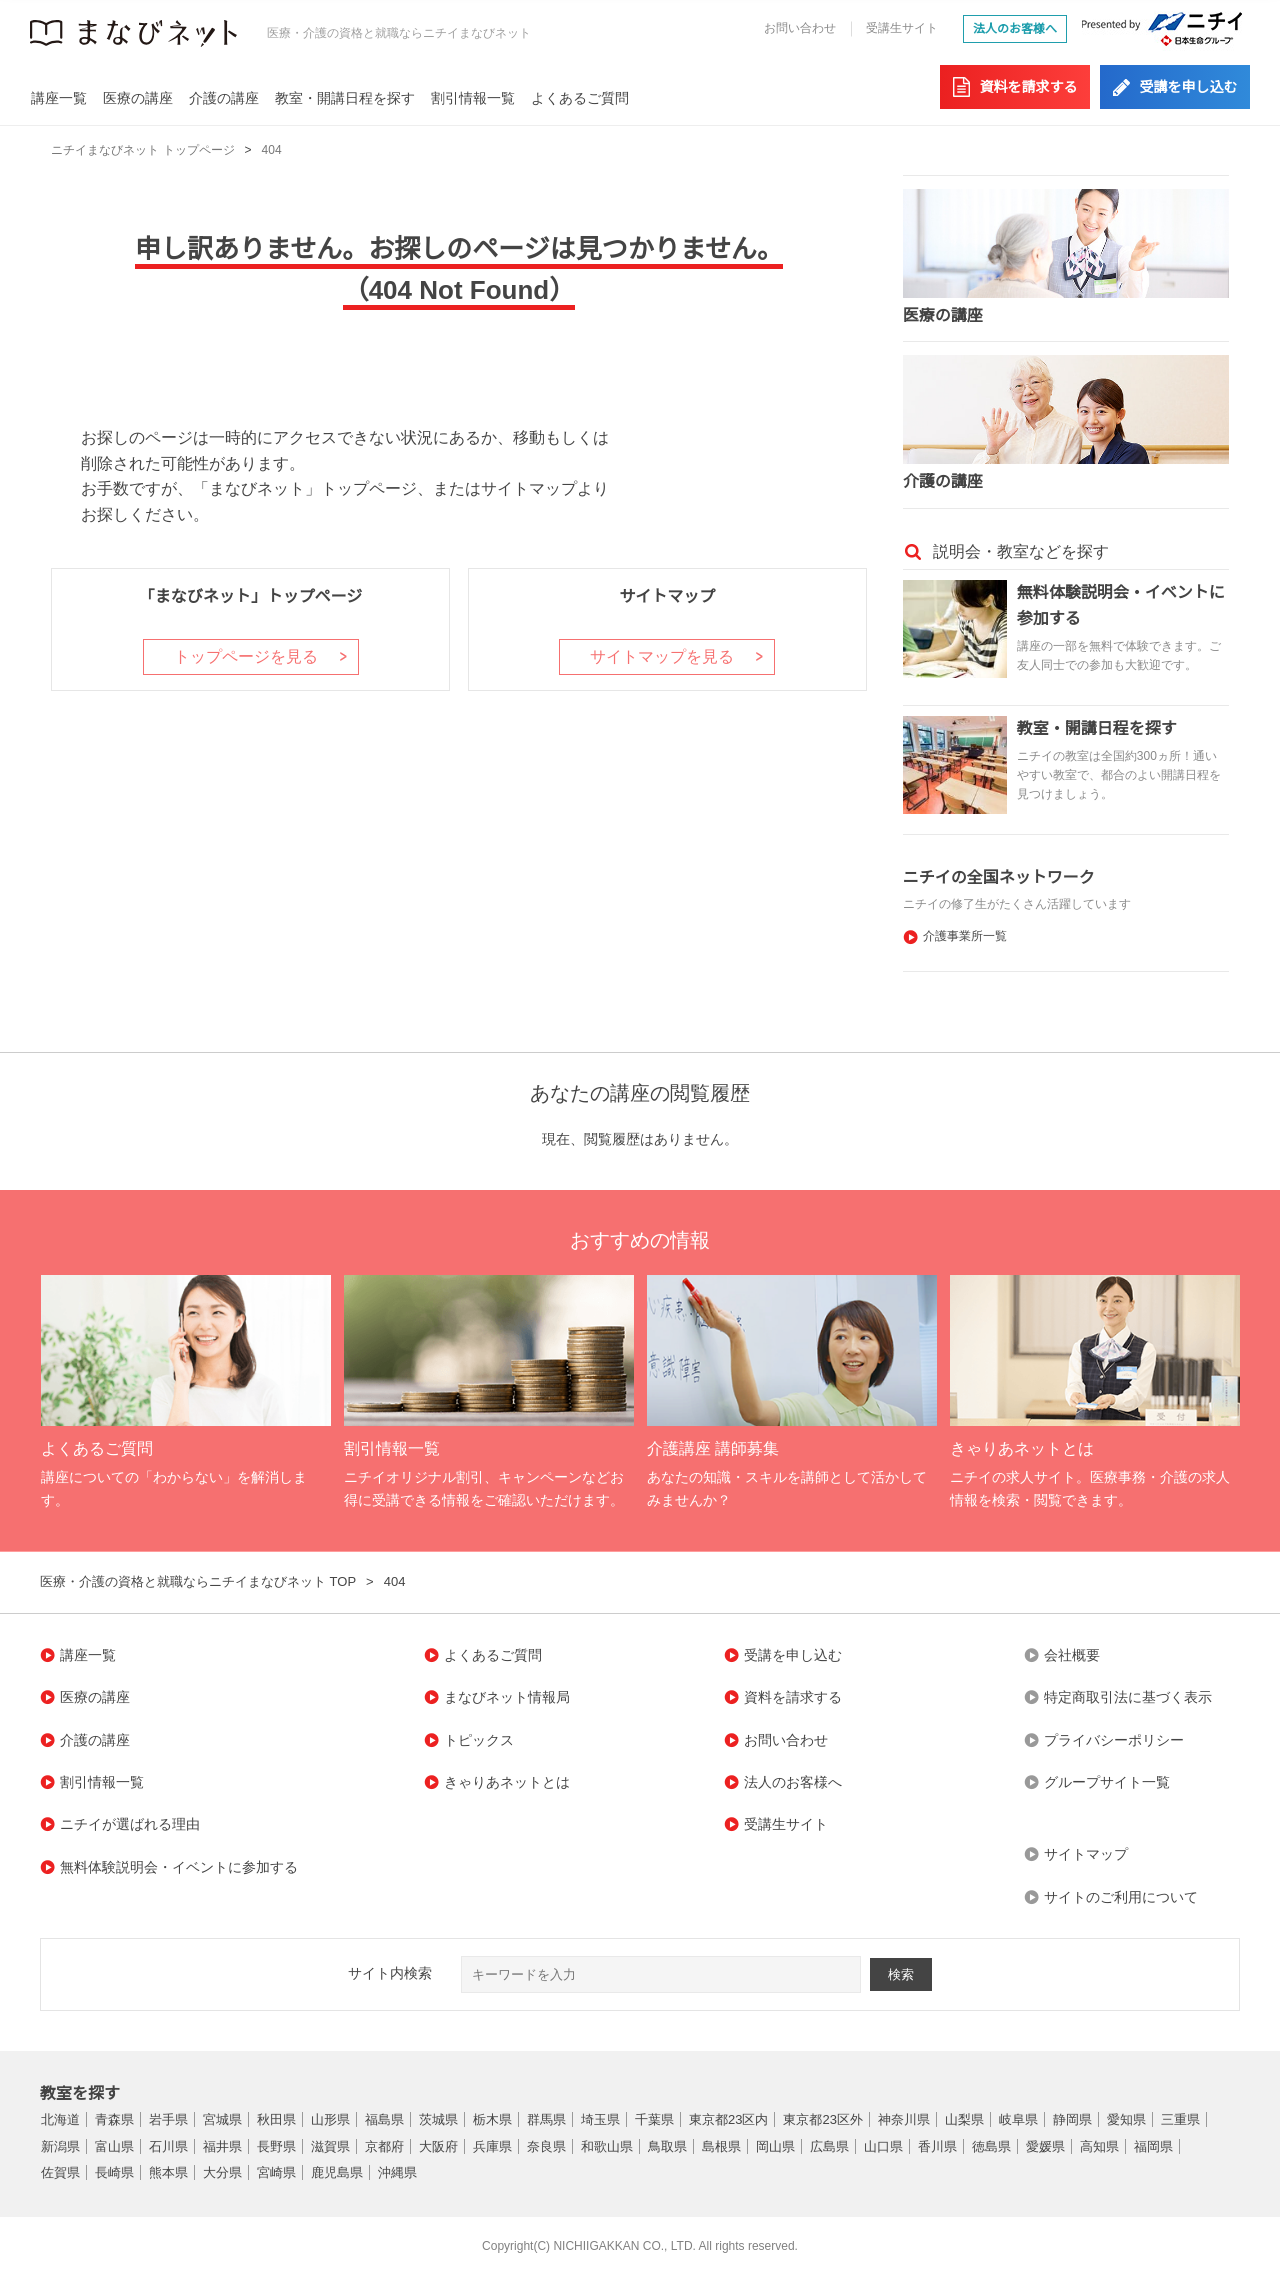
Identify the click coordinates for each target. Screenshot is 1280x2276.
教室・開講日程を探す (345, 98)
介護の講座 (224, 98)
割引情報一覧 (473, 98)
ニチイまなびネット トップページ (142, 150)
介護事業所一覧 (965, 936)
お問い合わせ (800, 28)
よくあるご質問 (580, 98)
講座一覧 (59, 98)
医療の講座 (138, 98)
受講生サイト (902, 28)
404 (272, 150)
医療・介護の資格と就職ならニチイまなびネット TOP (198, 1581)
